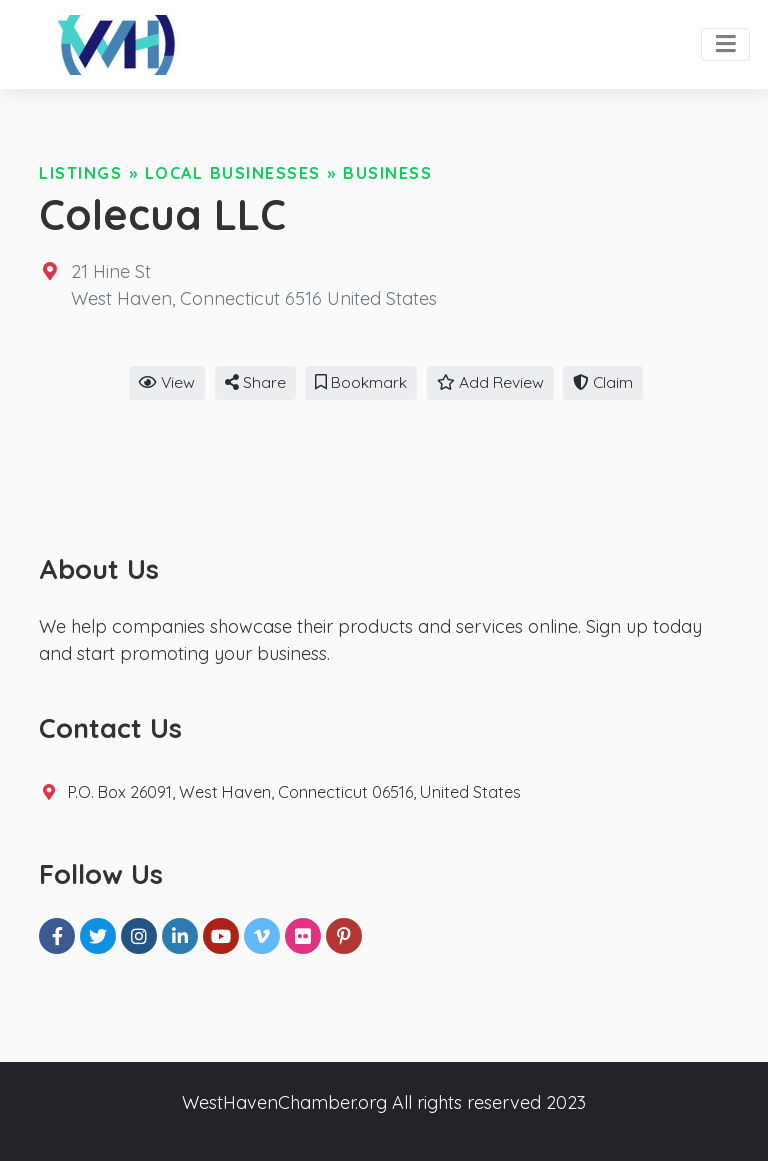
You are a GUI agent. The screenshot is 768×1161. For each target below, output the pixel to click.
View (167, 382)
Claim (603, 382)
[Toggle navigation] (725, 45)
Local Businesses (233, 173)
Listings (80, 173)
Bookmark (361, 382)
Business (387, 173)
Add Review (490, 382)
